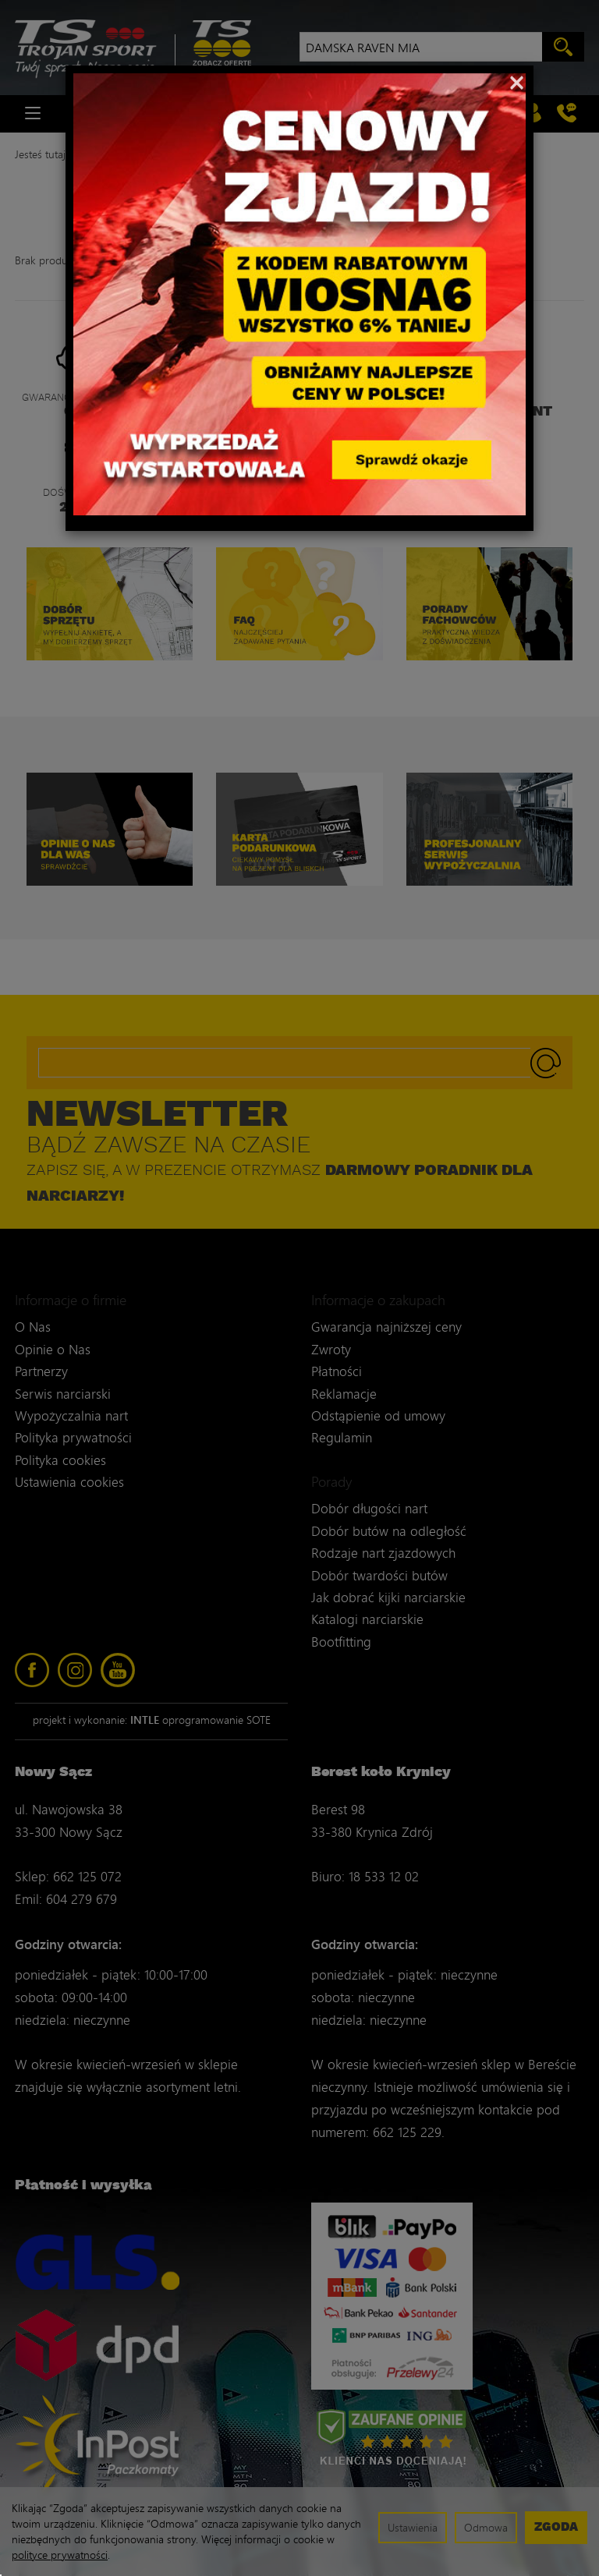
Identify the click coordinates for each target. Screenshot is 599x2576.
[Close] (517, 81)
